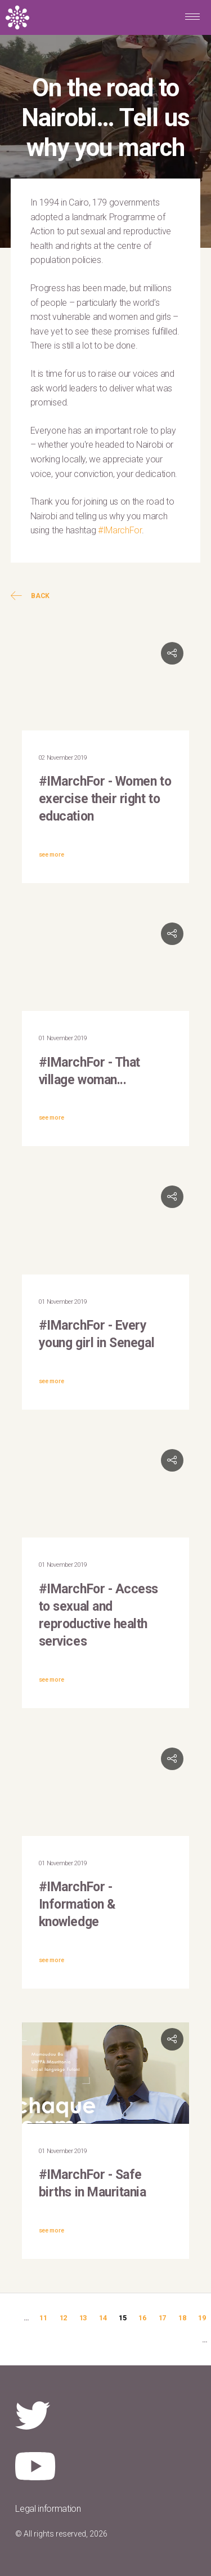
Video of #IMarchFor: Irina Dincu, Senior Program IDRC (106, 683)
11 (43, 2318)
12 (63, 2318)
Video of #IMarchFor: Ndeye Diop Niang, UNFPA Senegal (106, 1227)
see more (51, 854)
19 (201, 2318)
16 (142, 2318)
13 (83, 2318)
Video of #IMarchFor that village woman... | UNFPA (106, 964)
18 (182, 2318)
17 (162, 2318)
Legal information (48, 2508)
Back (30, 596)
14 (102, 2318)
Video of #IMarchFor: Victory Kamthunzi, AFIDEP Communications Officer (106, 1490)
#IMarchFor (120, 530)
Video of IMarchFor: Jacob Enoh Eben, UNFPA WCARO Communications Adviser (106, 1789)
